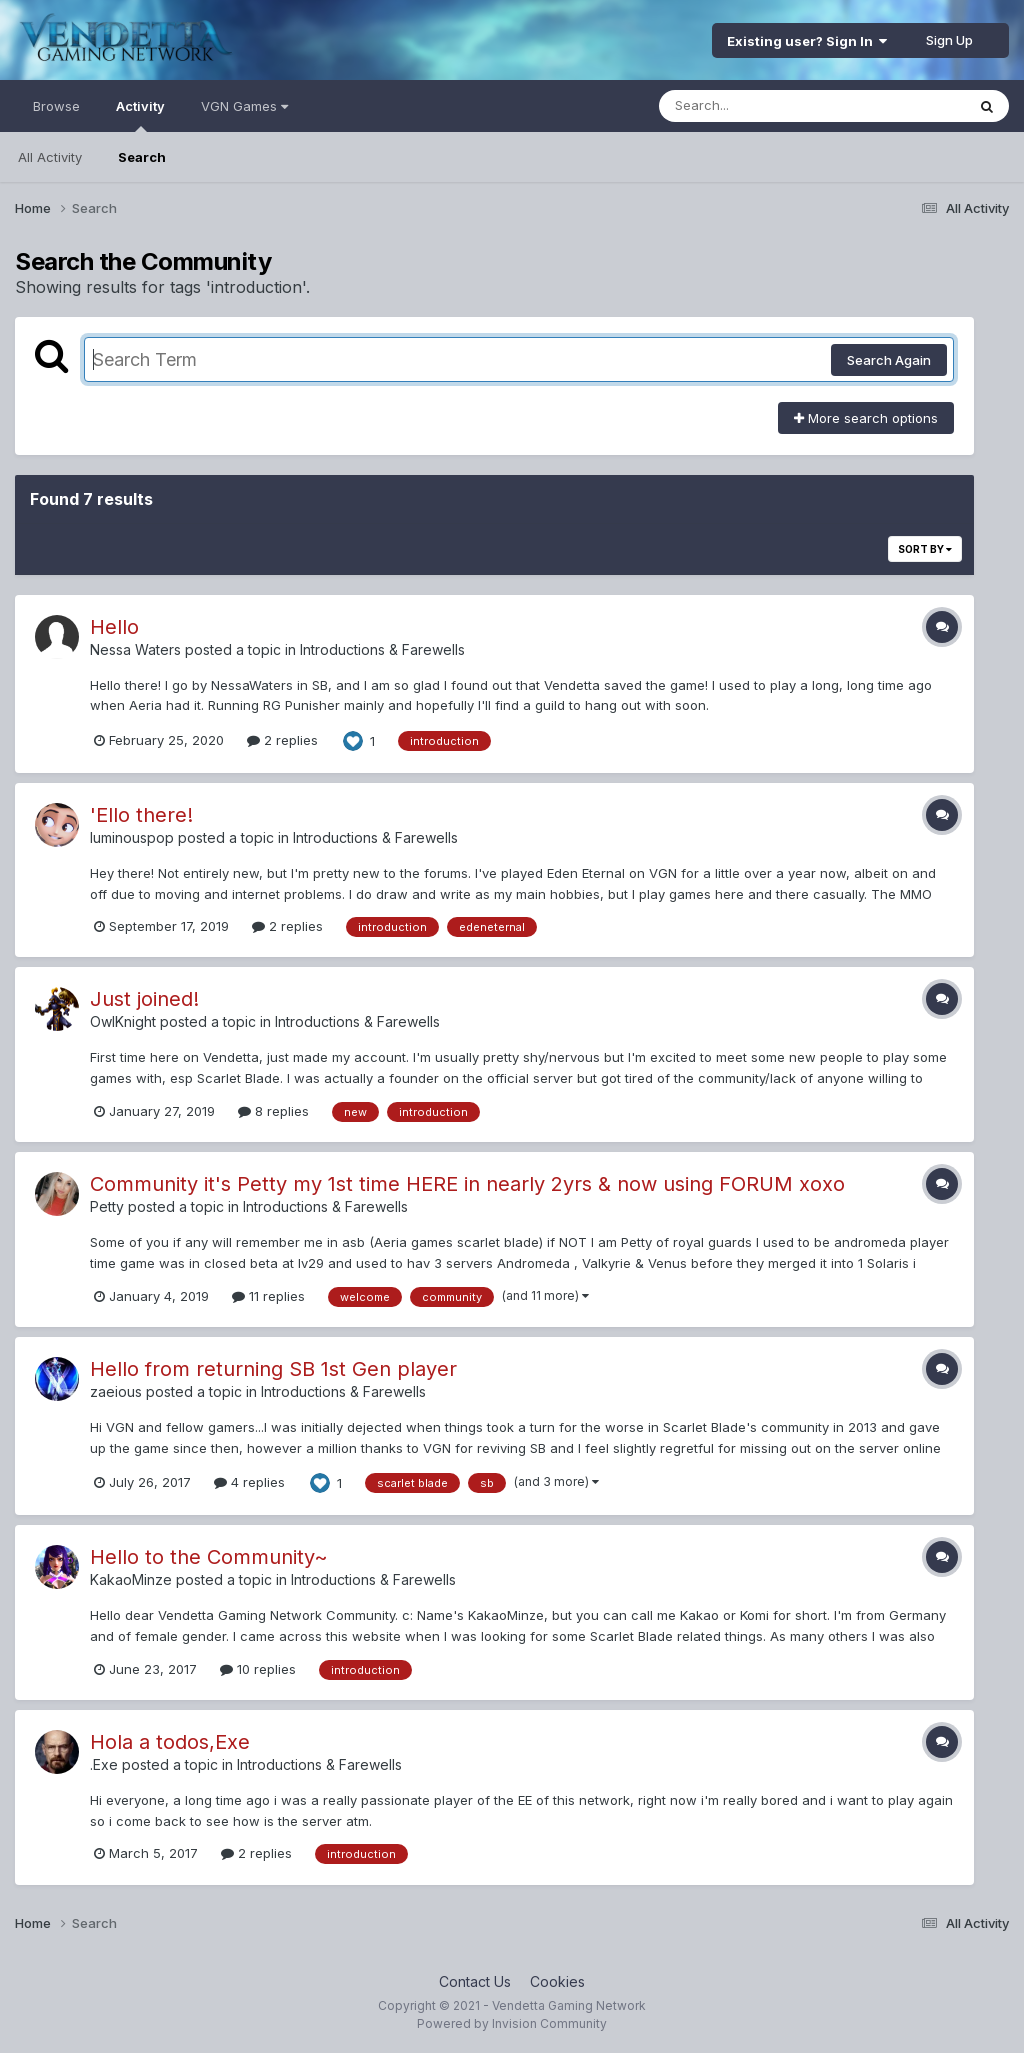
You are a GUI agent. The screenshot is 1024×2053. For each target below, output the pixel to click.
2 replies (282, 740)
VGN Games (244, 106)
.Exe (104, 1764)
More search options (866, 418)
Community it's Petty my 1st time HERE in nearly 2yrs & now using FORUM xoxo (467, 1184)
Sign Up (949, 40)
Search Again (889, 360)
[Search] (757, 106)
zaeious (116, 1391)
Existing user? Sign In (807, 41)
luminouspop (132, 837)
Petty (107, 1206)
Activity (140, 115)
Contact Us (475, 1981)
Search (142, 157)
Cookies (557, 1981)
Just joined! (144, 999)
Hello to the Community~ (209, 1557)
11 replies (268, 1296)
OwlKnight (123, 1021)
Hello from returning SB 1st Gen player (273, 1369)
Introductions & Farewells (382, 649)
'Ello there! (141, 815)
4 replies (249, 1482)
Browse (56, 106)
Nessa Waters (135, 649)
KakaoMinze (131, 1579)
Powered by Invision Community (512, 2023)
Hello (114, 627)
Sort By (925, 549)
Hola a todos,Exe (170, 1742)
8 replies (273, 1111)
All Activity (50, 157)
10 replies (258, 1669)
